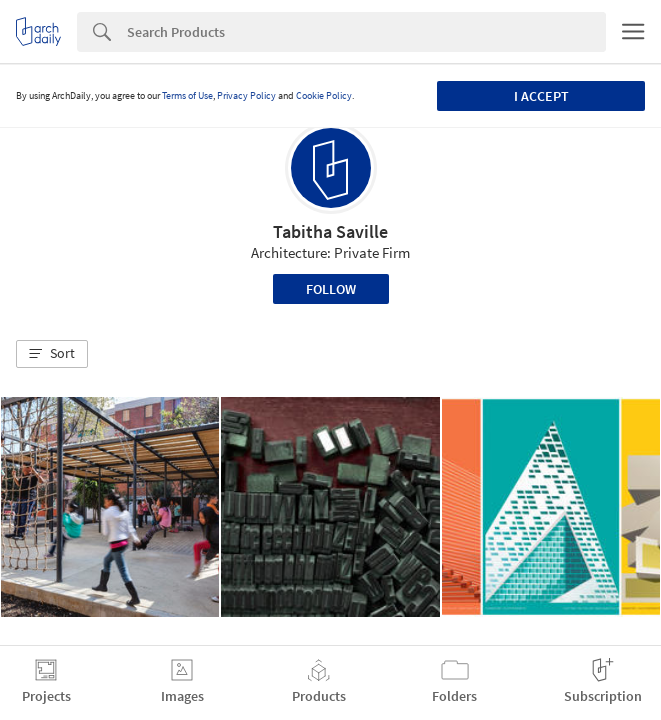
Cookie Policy (324, 95)
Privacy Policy (246, 95)
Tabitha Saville (330, 231)
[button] (52, 354)
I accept (541, 96)
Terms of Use (187, 95)
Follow (331, 289)
